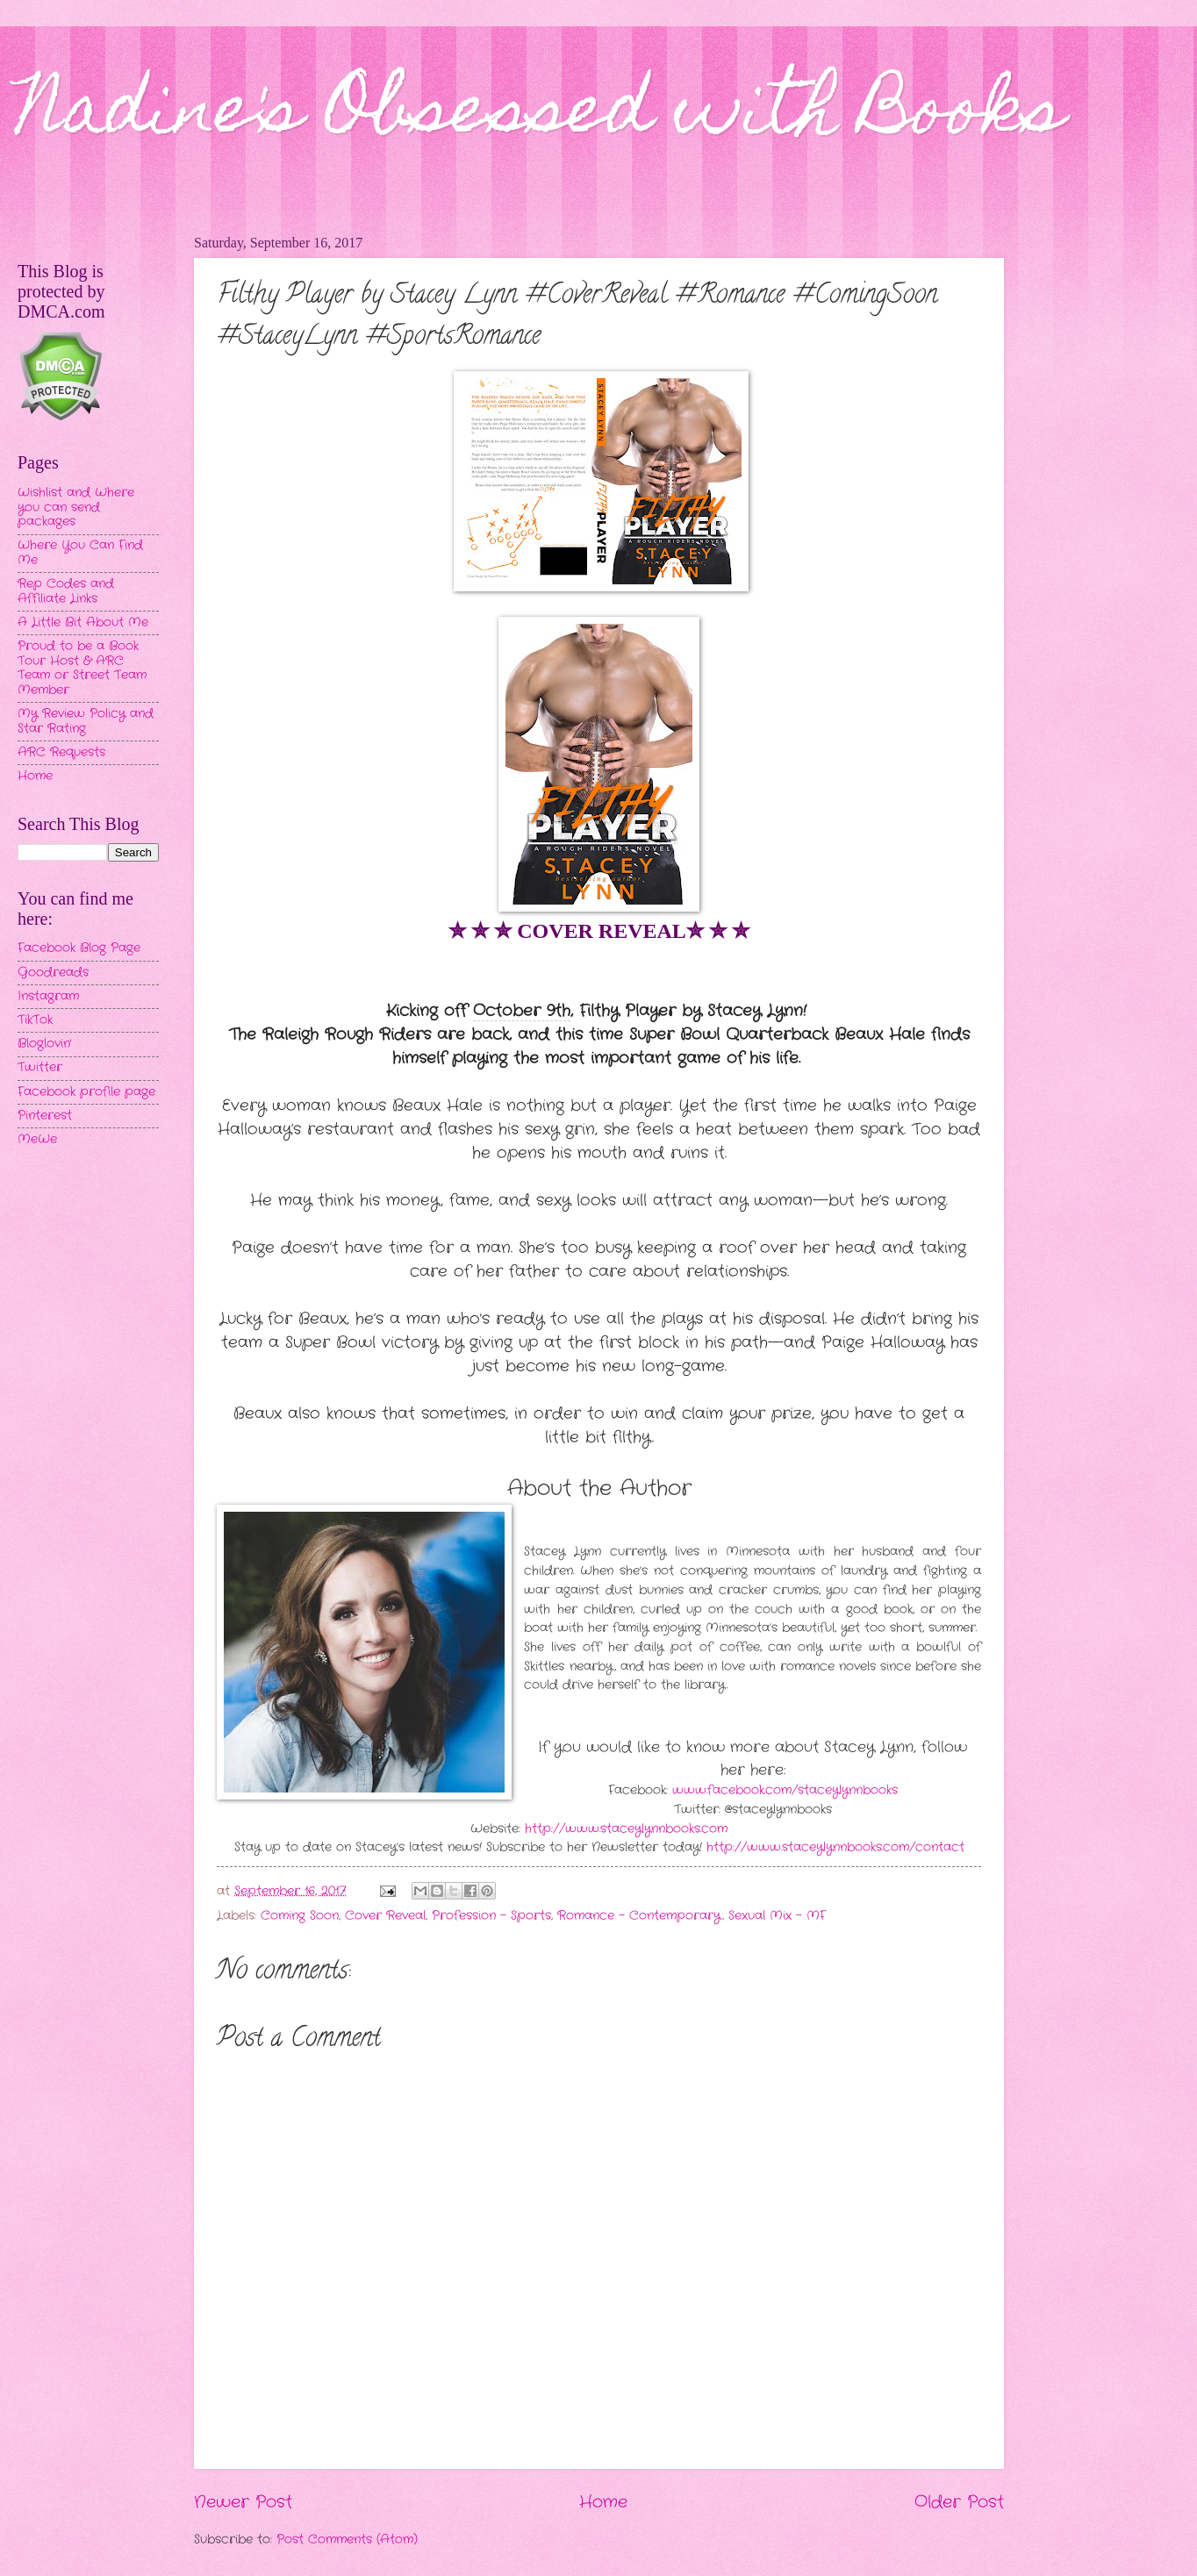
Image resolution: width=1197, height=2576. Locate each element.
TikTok (35, 1020)
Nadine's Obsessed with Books (541, 116)
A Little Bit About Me (83, 622)
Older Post (959, 2502)
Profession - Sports (491, 1915)
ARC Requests (61, 752)
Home (603, 2502)
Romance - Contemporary (639, 1915)
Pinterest (45, 1115)
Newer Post (243, 2502)
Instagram (48, 996)
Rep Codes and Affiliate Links (66, 591)
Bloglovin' (44, 1043)
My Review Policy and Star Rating (86, 721)
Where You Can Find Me (80, 553)
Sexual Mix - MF (777, 1915)
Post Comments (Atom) (347, 2539)
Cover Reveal (385, 1915)
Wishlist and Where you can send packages (76, 507)
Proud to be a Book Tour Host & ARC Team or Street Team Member (82, 668)
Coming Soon (300, 1915)
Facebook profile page (86, 1092)
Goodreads (53, 972)
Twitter (40, 1067)
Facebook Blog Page (79, 948)
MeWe (37, 1139)
